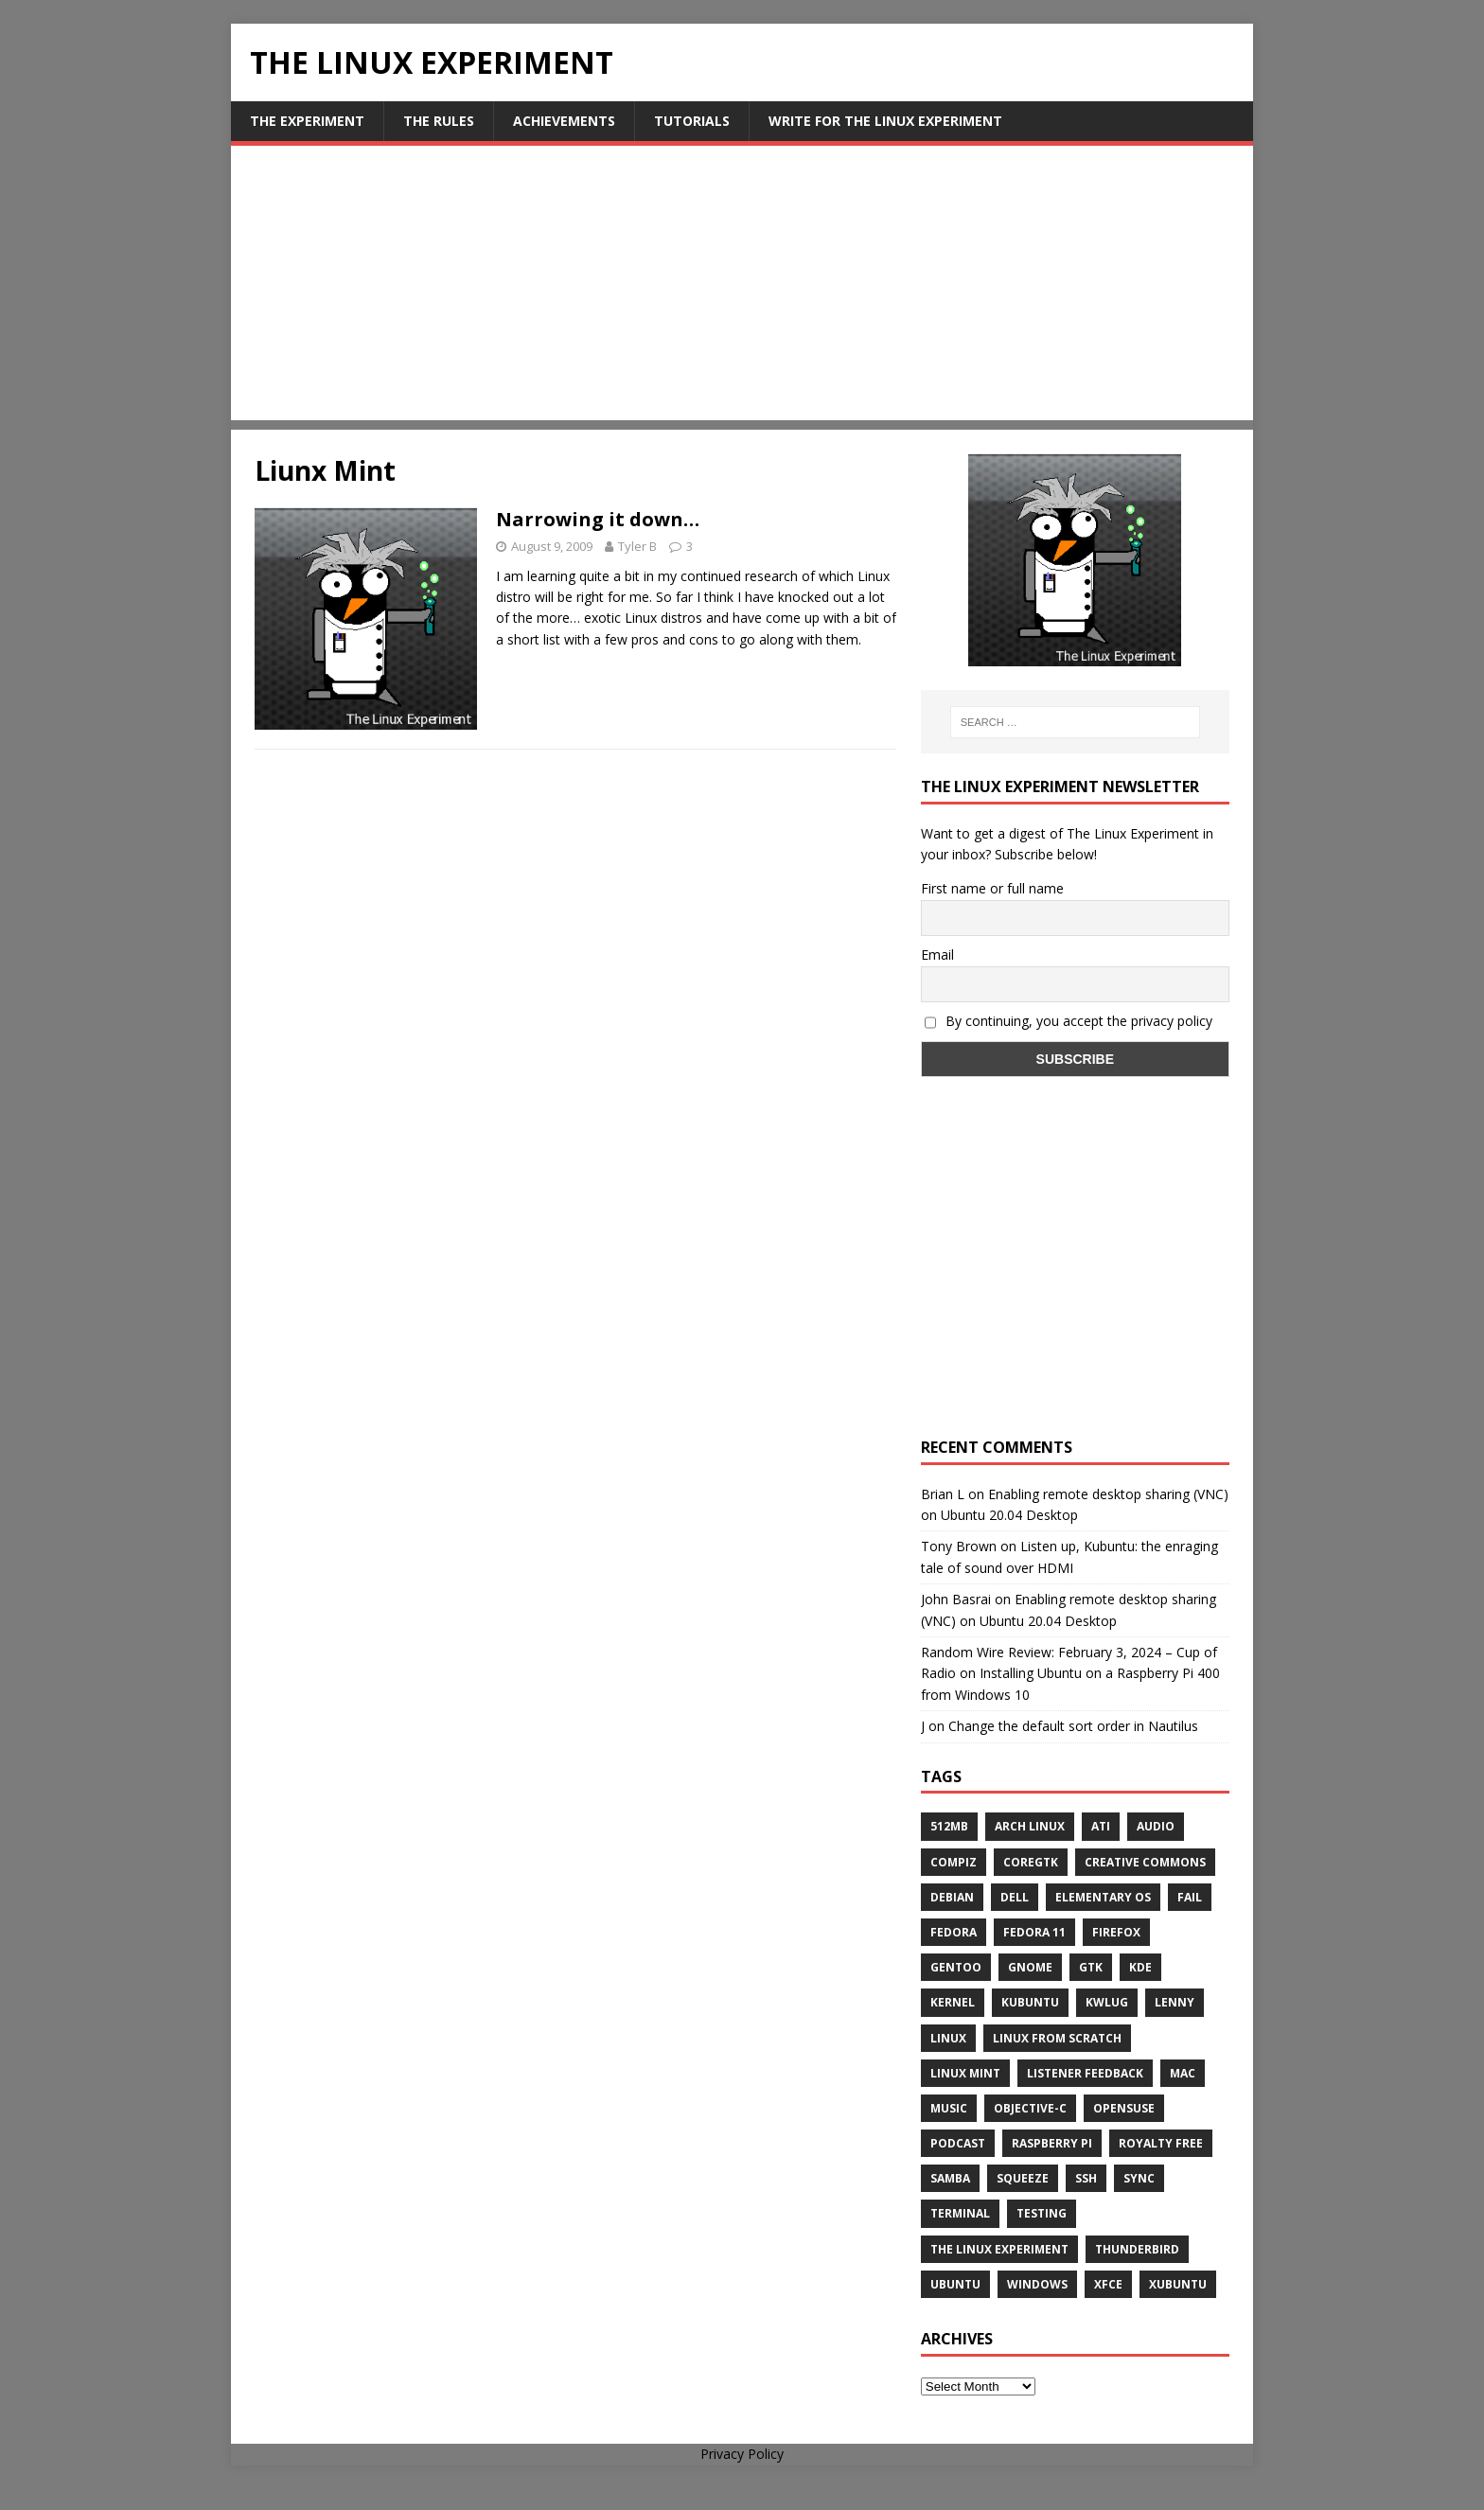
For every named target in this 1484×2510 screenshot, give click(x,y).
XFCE (1108, 2284)
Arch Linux (1030, 1826)
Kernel (952, 2002)
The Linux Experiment (999, 2249)
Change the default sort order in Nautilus (1073, 1726)
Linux (948, 2038)
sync (1139, 2178)
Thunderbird (1137, 2249)
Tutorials (692, 121)
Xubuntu (1178, 2284)
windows (1037, 2284)
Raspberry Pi (1052, 2143)
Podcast (957, 2143)
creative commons (1145, 1862)
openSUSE (1124, 2108)
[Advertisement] (742, 287)
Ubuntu (955, 2284)
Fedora (953, 1932)
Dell (1014, 1897)
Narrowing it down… (597, 519)
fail (1189, 1897)
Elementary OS (1103, 1897)
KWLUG (1107, 2002)
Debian (952, 1897)
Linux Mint (965, 2073)
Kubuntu (1030, 2002)
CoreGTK (1030, 1862)
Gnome (1030, 1967)
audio (1156, 1826)
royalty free (1161, 2143)
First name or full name (992, 888)
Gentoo (955, 1967)
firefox (1116, 1932)
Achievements (564, 121)
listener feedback (1085, 2073)
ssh (1086, 2178)
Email (937, 954)
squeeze (1023, 2178)
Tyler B (637, 546)
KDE (1140, 1967)
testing (1041, 2213)
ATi (1100, 1826)
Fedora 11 (1034, 1932)
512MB (949, 1826)
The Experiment (307, 121)
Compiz (953, 1862)
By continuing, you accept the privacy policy (1068, 1021)
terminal (960, 2213)
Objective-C (1030, 2108)
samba (950, 2178)
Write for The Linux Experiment (885, 121)
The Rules (438, 121)
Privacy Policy (742, 2454)
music (948, 2108)
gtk (1091, 1967)
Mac (1182, 2073)
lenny (1174, 2002)
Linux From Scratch (1057, 2038)
